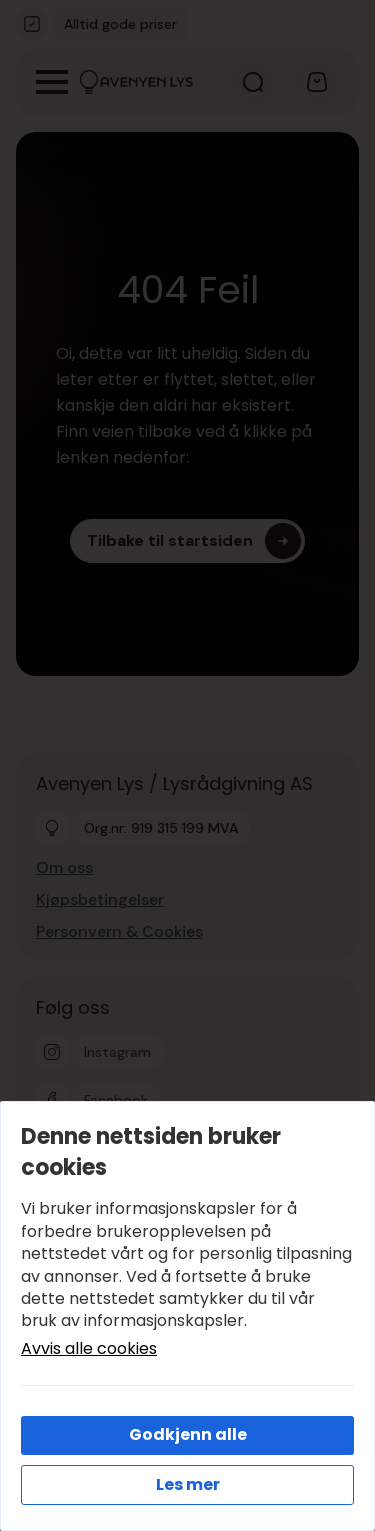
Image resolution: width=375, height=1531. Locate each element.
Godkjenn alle (188, 1434)
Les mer (188, 1484)
